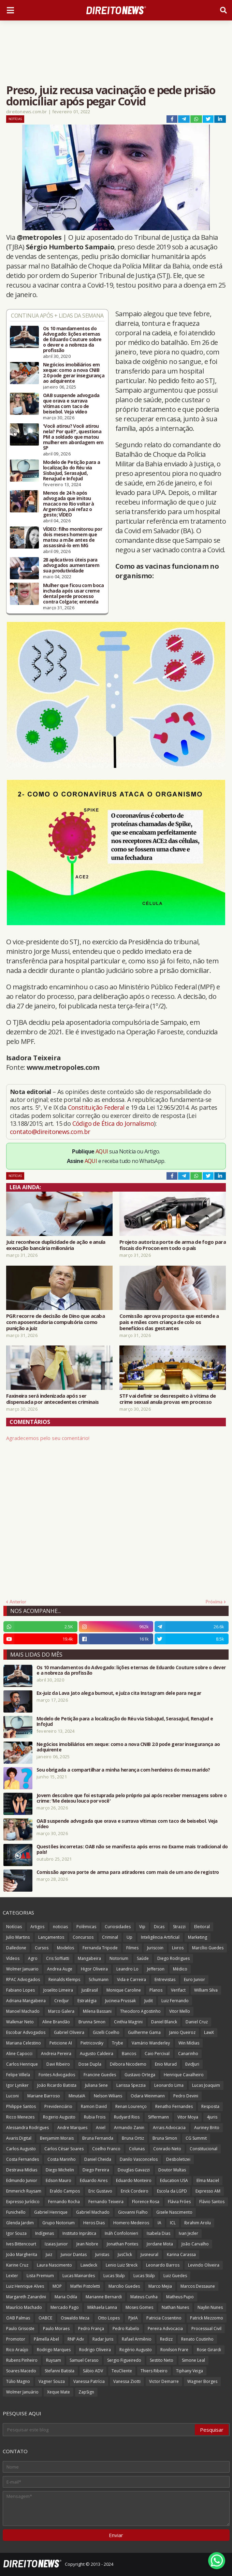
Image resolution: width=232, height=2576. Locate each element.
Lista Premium (40, 2276)
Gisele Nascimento (174, 2212)
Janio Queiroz (182, 2032)
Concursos (83, 1937)
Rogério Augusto (135, 2350)
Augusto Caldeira (96, 2053)
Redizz (166, 2339)
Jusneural (149, 2254)
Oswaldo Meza (75, 2318)
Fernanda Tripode (100, 1948)
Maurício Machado (24, 2307)
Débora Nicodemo (128, 2064)
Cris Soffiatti (57, 1958)
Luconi (12, 2096)
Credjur (61, 2001)
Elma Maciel (208, 2180)
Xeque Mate (58, 2392)
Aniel (100, 2127)
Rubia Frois (94, 2117)
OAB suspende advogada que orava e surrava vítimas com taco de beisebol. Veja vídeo (71, 403)
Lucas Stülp (144, 2276)
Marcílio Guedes (207, 1948)
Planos (155, 1990)
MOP (57, 2286)
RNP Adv (76, 2339)
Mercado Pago (64, 2307)
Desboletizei (178, 2159)
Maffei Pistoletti (85, 2286)
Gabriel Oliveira (69, 2032)
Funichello (16, 2212)
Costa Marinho (61, 2159)
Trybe (117, 2043)
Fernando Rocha (64, 2201)
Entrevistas (165, 1979)
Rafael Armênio (136, 2339)
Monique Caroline (123, 1990)
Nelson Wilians (108, 2096)
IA (159, 2223)
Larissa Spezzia (131, 2085)
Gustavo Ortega (140, 2075)
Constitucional (203, 2149)
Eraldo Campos (65, 2191)
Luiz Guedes (175, 2276)
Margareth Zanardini (26, 2297)
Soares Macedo (21, 2371)
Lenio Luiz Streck (121, 2265)
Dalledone (16, 1948)
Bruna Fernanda (97, 2138)
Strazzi (179, 1927)
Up (129, 1937)
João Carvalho (195, 2244)
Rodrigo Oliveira (95, 2350)
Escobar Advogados (25, 2032)
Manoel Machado (23, 2011)
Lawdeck (89, 2265)
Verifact (178, 1990)
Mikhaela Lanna (102, 2307)
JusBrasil (90, 1990)
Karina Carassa (181, 2254)
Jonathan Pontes (122, 2244)
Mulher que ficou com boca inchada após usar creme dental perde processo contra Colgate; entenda (73, 594)
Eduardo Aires (93, 2180)
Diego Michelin (60, 2170)
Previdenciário (58, 2106)
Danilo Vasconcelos (139, 2159)
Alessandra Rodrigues (27, 2127)
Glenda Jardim (20, 2223)
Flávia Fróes (179, 2201)
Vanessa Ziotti (127, 2381)
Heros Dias (94, 2223)
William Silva (206, 1990)
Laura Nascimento (54, 2265)
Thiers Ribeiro (154, 2371)
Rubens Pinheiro (22, 2360)
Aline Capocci (19, 2053)
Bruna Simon (165, 2138)
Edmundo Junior (21, 2180)
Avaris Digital (18, 2138)
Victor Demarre (164, 2381)
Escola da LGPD (172, 2191)
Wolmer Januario (22, 1969)
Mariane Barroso (43, 2096)
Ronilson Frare (174, 2350)
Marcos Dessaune (197, 2286)
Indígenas (44, 2233)
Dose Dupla (89, 2064)
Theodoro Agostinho (140, 2011)
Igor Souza (16, 2233)
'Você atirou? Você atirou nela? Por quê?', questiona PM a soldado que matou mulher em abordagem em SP (73, 437)
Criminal (110, 1937)
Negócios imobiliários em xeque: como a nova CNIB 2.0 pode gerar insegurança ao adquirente (73, 373)
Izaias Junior (56, 2244)
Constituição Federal (97, 1107)
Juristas (102, 2254)
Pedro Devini (185, 2096)
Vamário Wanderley (151, 2043)
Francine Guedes (100, 2075)
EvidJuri (192, 2064)
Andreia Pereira (56, 2053)
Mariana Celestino (23, 2043)
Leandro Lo (127, 1969)
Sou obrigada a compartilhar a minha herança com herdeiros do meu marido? (123, 1770)
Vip (142, 1927)
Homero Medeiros (131, 2223)
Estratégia (87, 2001)
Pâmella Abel (46, 2339)
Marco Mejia (160, 2286)
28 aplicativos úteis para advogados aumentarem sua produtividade (71, 565)
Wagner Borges (202, 2381)
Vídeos (12, 1958)
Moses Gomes (139, 2307)
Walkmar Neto (20, 2022)
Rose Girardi (209, 2350)
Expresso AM (207, 2191)
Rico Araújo (17, 2350)
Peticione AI (60, 2043)
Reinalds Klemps (64, 1979)
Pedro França (91, 2328)
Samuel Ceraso (84, 2360)
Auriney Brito (206, 2127)
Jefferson (155, 1969)
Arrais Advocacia (169, 2127)
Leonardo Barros (162, 2265)
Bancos (129, 2053)
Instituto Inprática (79, 2233)
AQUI (102, 1151)
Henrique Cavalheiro (184, 2075)
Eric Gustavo (100, 2191)
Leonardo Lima (169, 2085)
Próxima (214, 1601)
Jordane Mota (160, 2244)
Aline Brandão (56, 2022)
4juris (212, 2117)
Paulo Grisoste (20, 2328)
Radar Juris (102, 2339)
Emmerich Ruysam (23, 2191)
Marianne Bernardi (104, 2297)
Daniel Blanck (164, 2022)
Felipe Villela (18, 2075)
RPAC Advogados (23, 1979)
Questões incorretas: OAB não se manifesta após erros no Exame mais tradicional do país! (132, 1849)
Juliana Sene (96, 2085)
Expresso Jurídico (23, 2201)
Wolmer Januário (22, 2392)
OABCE (45, 2318)
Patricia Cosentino (164, 2318)
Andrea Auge (59, 1969)
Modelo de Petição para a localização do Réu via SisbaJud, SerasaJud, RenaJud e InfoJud (71, 470)
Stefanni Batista (59, 2371)
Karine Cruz (17, 2265)
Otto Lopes (109, 2318)
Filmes (132, 1948)
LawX (209, 2032)
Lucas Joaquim (206, 2085)
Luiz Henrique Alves (25, 2286)
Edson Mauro (58, 2180)
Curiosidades (118, 1927)
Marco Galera (61, 2011)
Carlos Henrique (22, 2064)
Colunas (137, 2149)
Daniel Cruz (197, 2022)
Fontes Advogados (57, 2075)
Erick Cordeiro (134, 2191)
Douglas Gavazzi (134, 2170)
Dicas (159, 1927)
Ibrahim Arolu (197, 2223)
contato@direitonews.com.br (50, 1131)
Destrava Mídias (21, 2170)
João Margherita (21, 2254)
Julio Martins (18, 1937)
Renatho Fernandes (174, 2106)
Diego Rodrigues (173, 1958)
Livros (178, 1948)
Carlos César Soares (64, 2149)
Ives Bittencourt (21, 2244)
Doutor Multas (172, 2170)
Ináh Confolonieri (121, 2233)
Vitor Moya (187, 2117)
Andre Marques (72, 2127)
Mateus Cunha (144, 2297)
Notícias (15, 119)
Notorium (119, 1958)
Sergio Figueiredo (124, 2360)
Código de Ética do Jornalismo (113, 1123)
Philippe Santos (21, 2106)
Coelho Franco (106, 2149)
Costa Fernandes (22, 2159)
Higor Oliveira (94, 1969)
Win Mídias (188, 2043)
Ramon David (94, 2106)
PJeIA (133, 2318)
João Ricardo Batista (56, 2085)
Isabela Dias (158, 2233)
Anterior (18, 1601)
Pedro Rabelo (126, 2328)
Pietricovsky (92, 2043)
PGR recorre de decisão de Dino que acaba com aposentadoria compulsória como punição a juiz (55, 1322)
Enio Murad (166, 2064)
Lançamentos (51, 1937)
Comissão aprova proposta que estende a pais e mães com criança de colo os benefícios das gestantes (169, 1322)
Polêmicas (86, 1927)
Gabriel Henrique (51, 2212)
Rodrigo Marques (54, 2350)
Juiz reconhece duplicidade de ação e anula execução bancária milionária (55, 1245)
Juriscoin (155, 1948)
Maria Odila (66, 2297)
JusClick (125, 2254)
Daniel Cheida (97, 2159)
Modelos (65, 1948)
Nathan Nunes (175, 2307)
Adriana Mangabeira (26, 2001)
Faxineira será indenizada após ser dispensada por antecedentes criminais (52, 1399)
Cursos (41, 1948)
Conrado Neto (167, 2149)
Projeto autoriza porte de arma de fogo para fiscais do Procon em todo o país (172, 1245)
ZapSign (86, 2392)
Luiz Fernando (175, 2001)
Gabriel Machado (93, 2212)
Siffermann (158, 2117)
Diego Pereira (96, 2170)
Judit (148, 2001)
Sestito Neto (161, 2360)
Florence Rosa (145, 2201)
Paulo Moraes (56, 2328)
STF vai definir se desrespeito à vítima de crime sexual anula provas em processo (167, 1399)
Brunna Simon (91, 2022)
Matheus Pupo (180, 2297)
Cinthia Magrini (128, 2022)
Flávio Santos (211, 2201)
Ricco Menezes (20, 2117)
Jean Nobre (87, 2244)
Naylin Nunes (210, 2307)
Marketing (197, 1937)
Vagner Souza (52, 2381)
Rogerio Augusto (59, 2117)
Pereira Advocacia (165, 2328)
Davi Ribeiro (58, 2064)
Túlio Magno (18, 2381)
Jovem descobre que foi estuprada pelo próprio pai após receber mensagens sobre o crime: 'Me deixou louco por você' (132, 1798)
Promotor (15, 2339)
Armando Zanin (129, 2127)
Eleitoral (202, 1927)
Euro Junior (194, 1979)
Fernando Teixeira (106, 2201)
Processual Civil (206, 2328)
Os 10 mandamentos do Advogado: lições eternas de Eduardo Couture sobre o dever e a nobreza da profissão (72, 339)
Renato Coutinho (197, 2339)
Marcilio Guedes (124, 2286)
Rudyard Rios (127, 2117)
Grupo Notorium (58, 2223)
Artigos (37, 1927)
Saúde (143, 1958)
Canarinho (188, 2053)
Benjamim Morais (57, 2138)
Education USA (174, 2180)
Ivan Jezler (188, 2233)
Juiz (49, 2254)
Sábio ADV (93, 2371)
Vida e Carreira (131, 1979)
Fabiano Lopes (20, 1990)
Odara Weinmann (148, 2096)
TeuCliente (122, 2371)
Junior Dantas (74, 2254)
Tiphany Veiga (189, 2371)
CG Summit (196, 2138)
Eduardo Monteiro (133, 2180)
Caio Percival (157, 2053)
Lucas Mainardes (78, 2276)
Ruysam (53, 2360)
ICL (173, 2223)
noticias (60, 1927)
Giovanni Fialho (133, 2212)
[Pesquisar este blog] (99, 2429)
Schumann (98, 1979)
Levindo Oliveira (203, 2265)
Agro (33, 1958)
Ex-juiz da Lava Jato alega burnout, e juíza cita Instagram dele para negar (119, 1693)
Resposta (210, 2106)
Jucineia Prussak (120, 2001)
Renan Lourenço (131, 2106)
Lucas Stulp (114, 2276)
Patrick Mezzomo (206, 2318)
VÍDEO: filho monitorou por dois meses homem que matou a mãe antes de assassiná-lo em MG (72, 537)
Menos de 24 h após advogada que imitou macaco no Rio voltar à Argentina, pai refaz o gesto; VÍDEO (68, 504)
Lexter (12, 2276)
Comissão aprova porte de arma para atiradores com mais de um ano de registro (128, 1872)
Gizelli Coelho (106, 2032)
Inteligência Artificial (160, 1937)
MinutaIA (77, 2096)
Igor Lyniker (17, 2085)
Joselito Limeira (58, 1990)
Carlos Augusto (21, 2149)
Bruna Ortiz (133, 2138)
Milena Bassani (97, 2011)
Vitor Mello (179, 2011)
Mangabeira (89, 1958)
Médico (180, 1969)
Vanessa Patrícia (89, 2381)
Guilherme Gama (144, 2032)
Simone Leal (193, 2360)
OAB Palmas (18, 2318)
